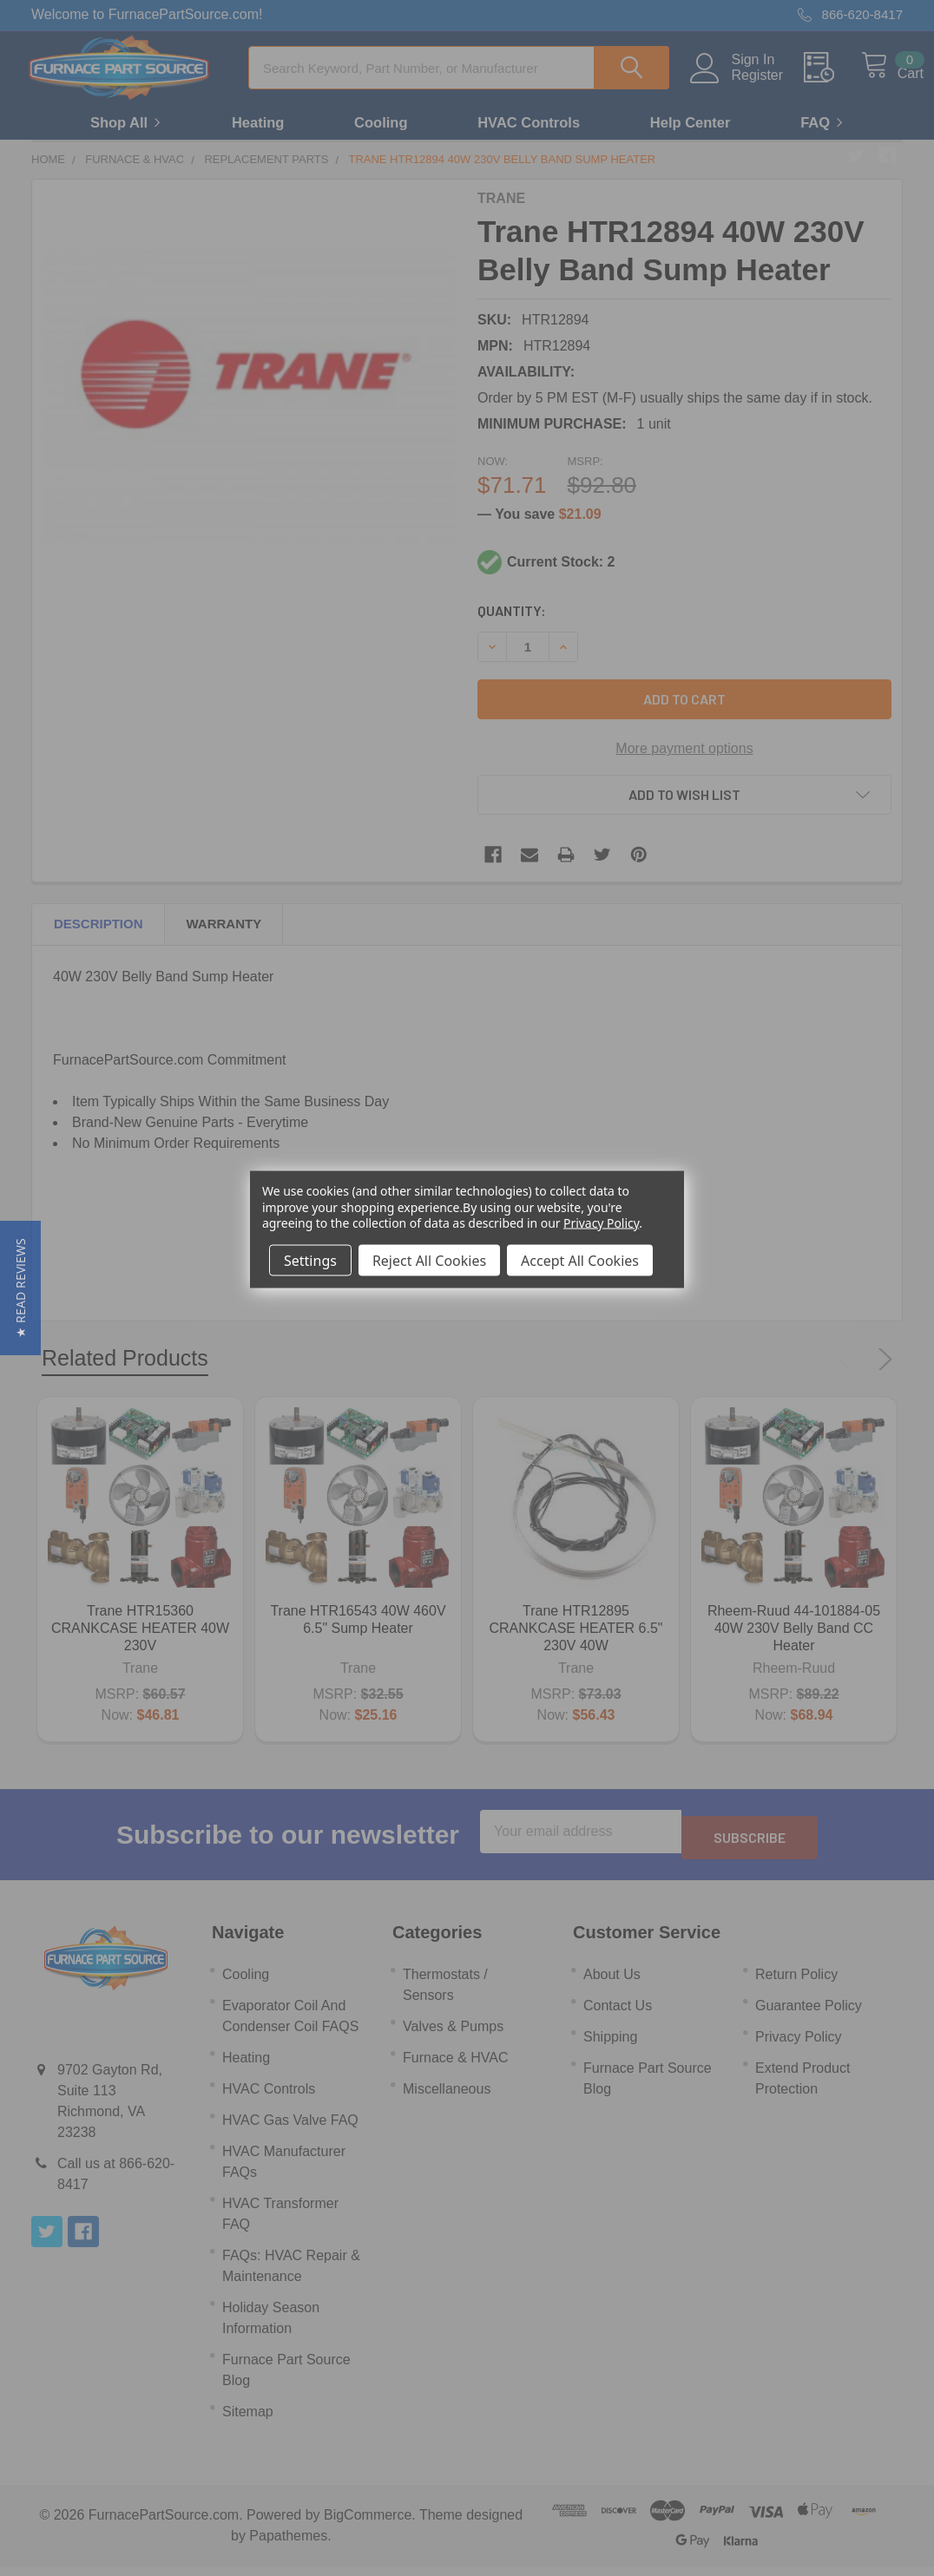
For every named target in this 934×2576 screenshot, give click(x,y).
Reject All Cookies (429, 1259)
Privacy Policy (601, 1222)
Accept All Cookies (580, 1259)
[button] (20, 1288)
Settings (310, 1259)
